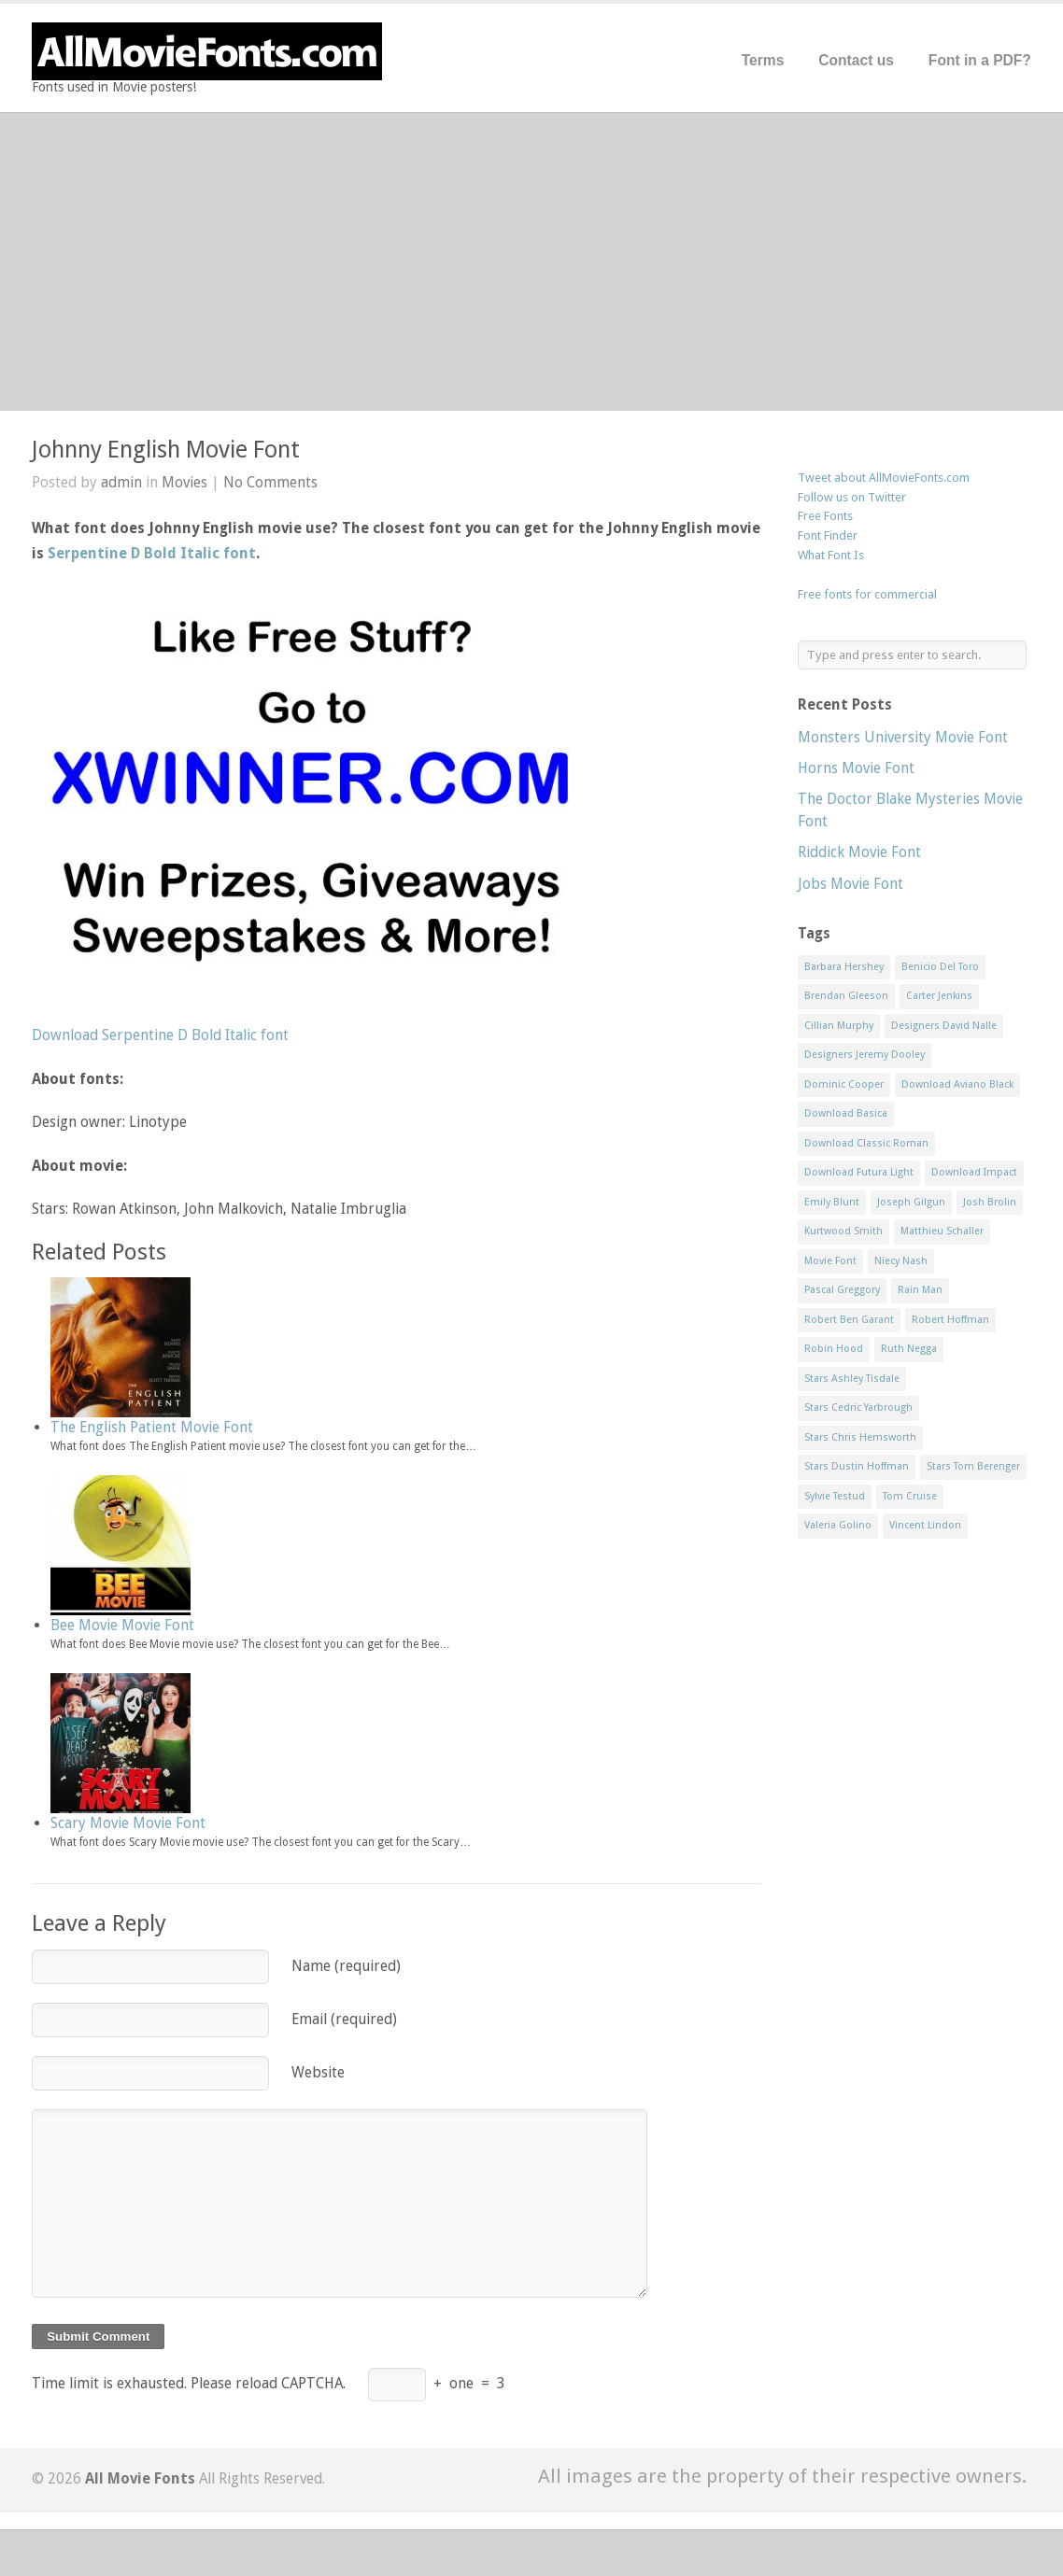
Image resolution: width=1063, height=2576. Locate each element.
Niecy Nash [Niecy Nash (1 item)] (901, 1261)
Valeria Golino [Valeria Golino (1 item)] (838, 1525)
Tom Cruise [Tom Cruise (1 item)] (910, 1496)
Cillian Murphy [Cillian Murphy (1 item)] (838, 1026)
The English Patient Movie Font (151, 1427)
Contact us (856, 60)
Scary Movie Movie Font (128, 1823)
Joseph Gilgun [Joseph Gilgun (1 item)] (911, 1202)
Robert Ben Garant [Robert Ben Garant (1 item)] (849, 1320)
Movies (184, 482)
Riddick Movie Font (859, 852)
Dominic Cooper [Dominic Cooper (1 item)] (844, 1084)
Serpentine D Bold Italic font (152, 553)
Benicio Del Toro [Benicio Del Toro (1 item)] (940, 967)
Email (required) (344, 2019)
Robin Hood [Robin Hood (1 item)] (833, 1349)
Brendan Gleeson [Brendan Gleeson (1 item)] (846, 996)
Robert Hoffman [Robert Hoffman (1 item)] (950, 1320)
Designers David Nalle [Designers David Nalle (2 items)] (944, 1026)
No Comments (270, 482)
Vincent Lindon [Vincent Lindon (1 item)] (925, 1525)
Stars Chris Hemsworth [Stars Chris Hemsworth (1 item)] (860, 1437)
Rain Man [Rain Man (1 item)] (920, 1290)
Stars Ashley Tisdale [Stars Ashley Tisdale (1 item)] (852, 1378)
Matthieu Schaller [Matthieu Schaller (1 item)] (942, 1231)
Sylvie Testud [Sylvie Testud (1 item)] (834, 1496)
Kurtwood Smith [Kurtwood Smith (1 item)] (843, 1231)
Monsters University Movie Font (903, 737)
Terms (763, 60)
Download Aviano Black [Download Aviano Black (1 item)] (957, 1084)
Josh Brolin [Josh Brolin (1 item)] (989, 1202)
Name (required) (346, 1966)
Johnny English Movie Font (166, 449)
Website (318, 2072)
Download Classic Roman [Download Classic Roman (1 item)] (866, 1143)
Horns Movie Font (856, 768)
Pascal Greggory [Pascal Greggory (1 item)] (842, 1290)
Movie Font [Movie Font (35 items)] (830, 1261)
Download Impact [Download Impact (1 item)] (974, 1172)
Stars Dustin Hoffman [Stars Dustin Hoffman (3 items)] (856, 1466)
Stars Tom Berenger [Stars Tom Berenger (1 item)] (973, 1466)
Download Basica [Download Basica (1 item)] (845, 1113)
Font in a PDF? (979, 60)
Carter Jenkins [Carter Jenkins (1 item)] (939, 996)
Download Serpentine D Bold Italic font (160, 1035)
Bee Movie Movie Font (122, 1625)
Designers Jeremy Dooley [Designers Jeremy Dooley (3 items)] (864, 1055)
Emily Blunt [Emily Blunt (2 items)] (831, 1202)
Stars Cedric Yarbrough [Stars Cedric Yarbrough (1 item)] (858, 1407)
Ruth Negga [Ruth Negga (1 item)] (909, 1349)
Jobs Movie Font (850, 884)
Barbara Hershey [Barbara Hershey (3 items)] (844, 967)
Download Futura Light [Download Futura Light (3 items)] (859, 1172)
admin (121, 482)
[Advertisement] (531, 261)
